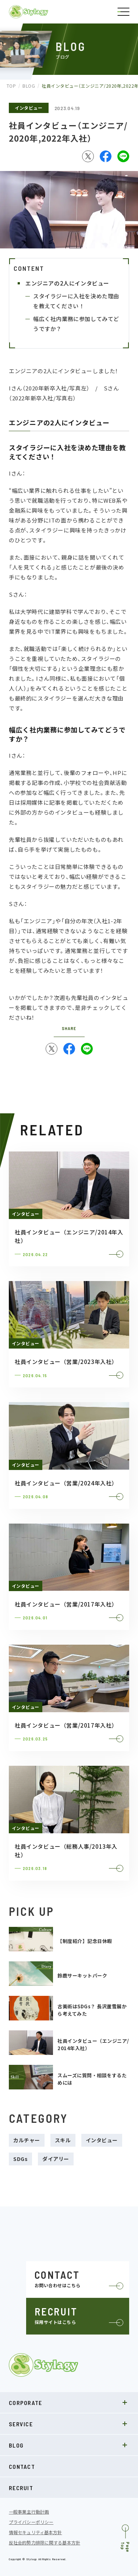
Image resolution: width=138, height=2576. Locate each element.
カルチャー (26, 2140)
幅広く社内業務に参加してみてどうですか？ (76, 323)
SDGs (20, 2158)
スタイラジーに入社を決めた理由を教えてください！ (76, 301)
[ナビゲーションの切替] (123, 12)
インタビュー (29, 108)
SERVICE (69, 2423)
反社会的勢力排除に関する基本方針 (44, 2542)
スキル (63, 2140)
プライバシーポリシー (31, 2522)
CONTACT (22, 2466)
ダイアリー (55, 2158)
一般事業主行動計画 (29, 2512)
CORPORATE (69, 2402)
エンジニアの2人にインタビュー (67, 283)
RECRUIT (21, 2487)
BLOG (69, 2445)
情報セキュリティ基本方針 (35, 2532)
